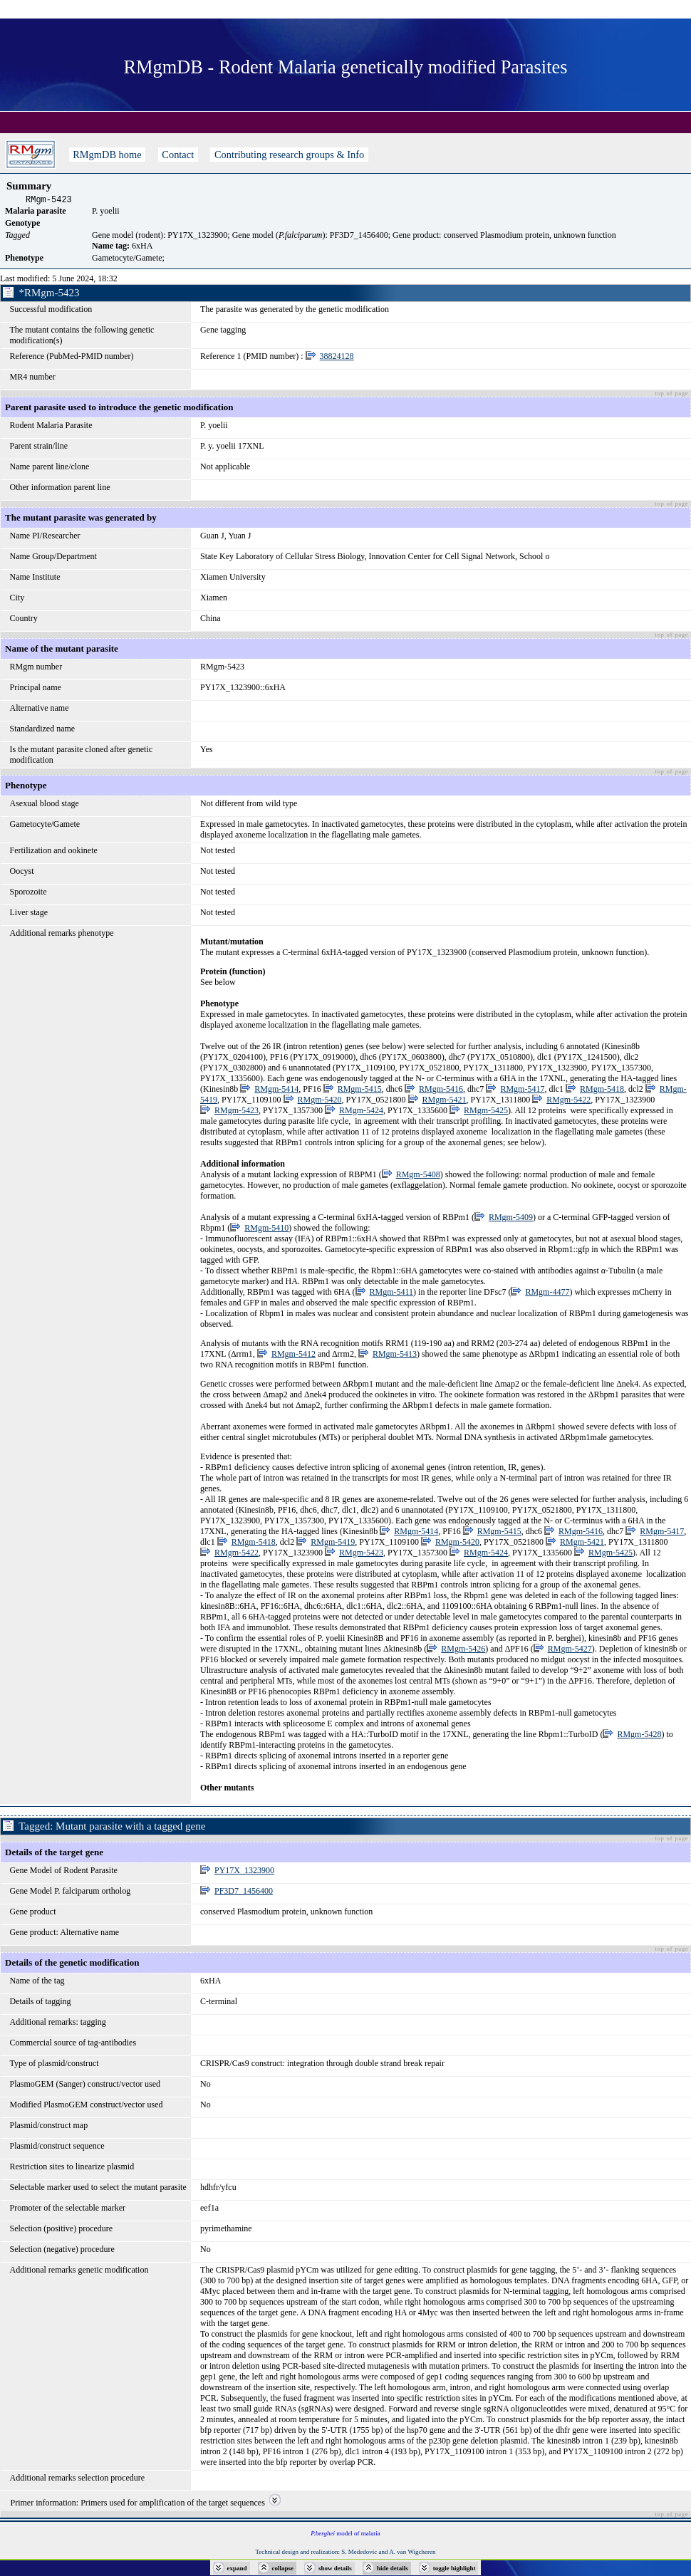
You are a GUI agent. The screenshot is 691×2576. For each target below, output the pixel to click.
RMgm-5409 (511, 1219)
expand (237, 2568)
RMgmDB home (108, 154)
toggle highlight (454, 2568)
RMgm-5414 (276, 1091)
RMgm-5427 (570, 1651)
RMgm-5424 (361, 1112)
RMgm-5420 (320, 1102)
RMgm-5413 (395, 1356)
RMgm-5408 (418, 1177)
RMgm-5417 (522, 1091)
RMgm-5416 (441, 1091)
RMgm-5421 (444, 1102)
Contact (178, 154)
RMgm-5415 (360, 1091)
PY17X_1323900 (244, 1872)
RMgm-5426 (463, 1651)
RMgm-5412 (293, 1356)
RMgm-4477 (547, 1294)
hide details (392, 2568)
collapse (283, 2568)
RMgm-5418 (602, 1091)
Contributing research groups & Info (289, 154)
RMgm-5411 (392, 1294)
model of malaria (345, 2535)
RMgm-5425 (486, 1112)
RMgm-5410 (266, 1230)
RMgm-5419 (333, 1544)
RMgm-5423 (236, 1112)
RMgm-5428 (639, 1736)
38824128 (337, 358)
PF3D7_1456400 (243, 1893)
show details (335, 2568)
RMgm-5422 (568, 1102)
